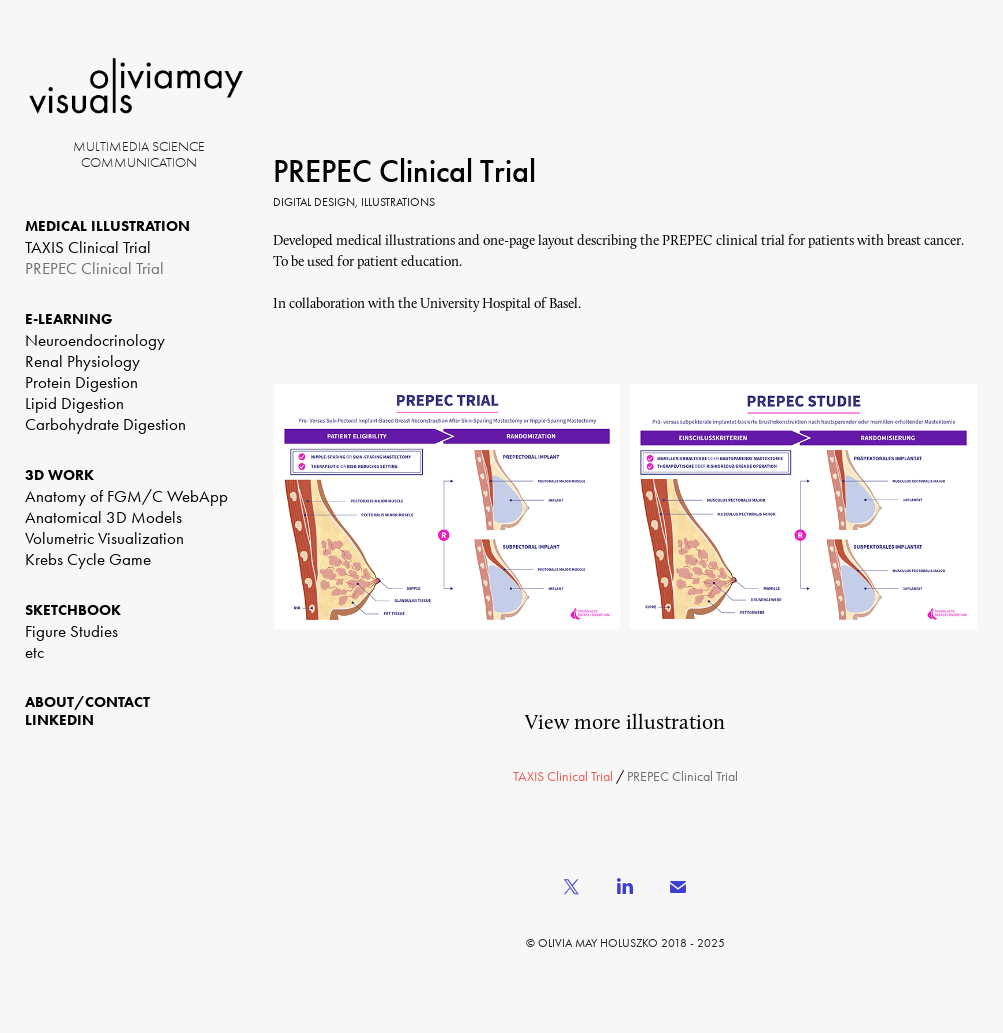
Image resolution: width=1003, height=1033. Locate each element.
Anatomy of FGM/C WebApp (126, 496)
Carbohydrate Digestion (105, 424)
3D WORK (59, 475)
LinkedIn (59, 720)
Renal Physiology (82, 361)
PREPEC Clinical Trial (94, 268)
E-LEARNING (69, 319)
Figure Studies (71, 631)
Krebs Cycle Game (88, 559)
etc (34, 652)
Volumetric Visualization (104, 538)
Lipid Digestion (74, 403)
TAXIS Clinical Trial (88, 247)
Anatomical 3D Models (103, 517)
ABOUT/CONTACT (87, 702)
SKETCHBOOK (73, 610)
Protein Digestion (81, 382)
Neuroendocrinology (95, 340)
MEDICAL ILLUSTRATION (107, 226)
